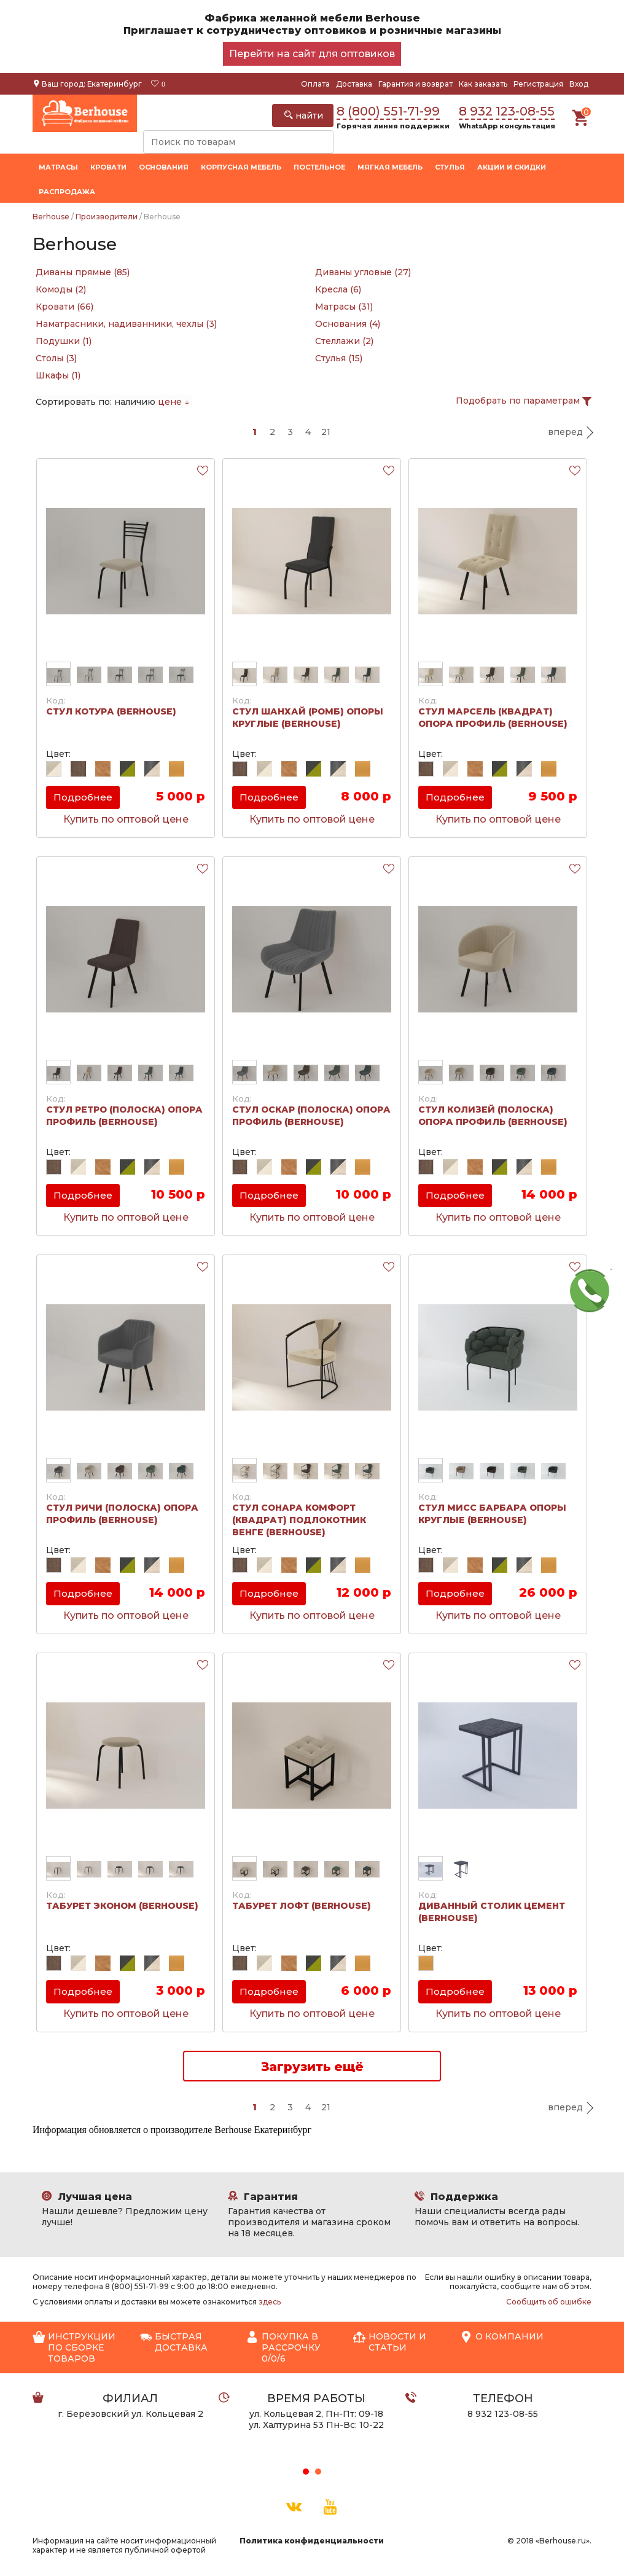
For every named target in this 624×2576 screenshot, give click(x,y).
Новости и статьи (389, 2342)
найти (303, 115)
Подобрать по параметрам (523, 400)
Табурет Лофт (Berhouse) (301, 1905)
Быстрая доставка (173, 2342)
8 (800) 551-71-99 (388, 111)
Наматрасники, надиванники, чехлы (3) (126, 323)
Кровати (108, 167)
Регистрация (538, 83)
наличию (134, 401)
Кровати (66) (64, 306)
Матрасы (58, 167)
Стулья (450, 167)
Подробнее (82, 797)
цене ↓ (173, 401)
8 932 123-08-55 (507, 111)
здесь (270, 2301)
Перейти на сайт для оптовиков (312, 54)
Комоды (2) (61, 289)
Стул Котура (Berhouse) (111, 711)
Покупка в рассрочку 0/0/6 (283, 2347)
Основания (164, 167)
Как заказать (483, 83)
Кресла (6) (338, 289)
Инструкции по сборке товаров (74, 2347)
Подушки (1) (64, 340)
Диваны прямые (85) (83, 272)
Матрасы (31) (344, 306)
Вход (578, 83)
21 (325, 431)
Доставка (354, 83)
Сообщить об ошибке (548, 2301)
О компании (502, 2337)
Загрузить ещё (312, 2066)
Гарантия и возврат (415, 83)
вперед (565, 431)
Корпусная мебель (241, 167)
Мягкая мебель (390, 167)
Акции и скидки (511, 167)
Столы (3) (56, 358)
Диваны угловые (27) (363, 272)
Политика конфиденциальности (312, 2540)
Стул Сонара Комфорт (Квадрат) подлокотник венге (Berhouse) (299, 1520)
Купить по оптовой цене (126, 819)
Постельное (319, 167)
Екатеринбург (114, 83)
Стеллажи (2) (344, 340)
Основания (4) (347, 323)
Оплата (315, 83)
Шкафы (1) (58, 375)
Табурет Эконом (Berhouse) (122, 1905)
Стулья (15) (338, 358)
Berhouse (51, 216)
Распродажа (67, 191)
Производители (107, 216)
